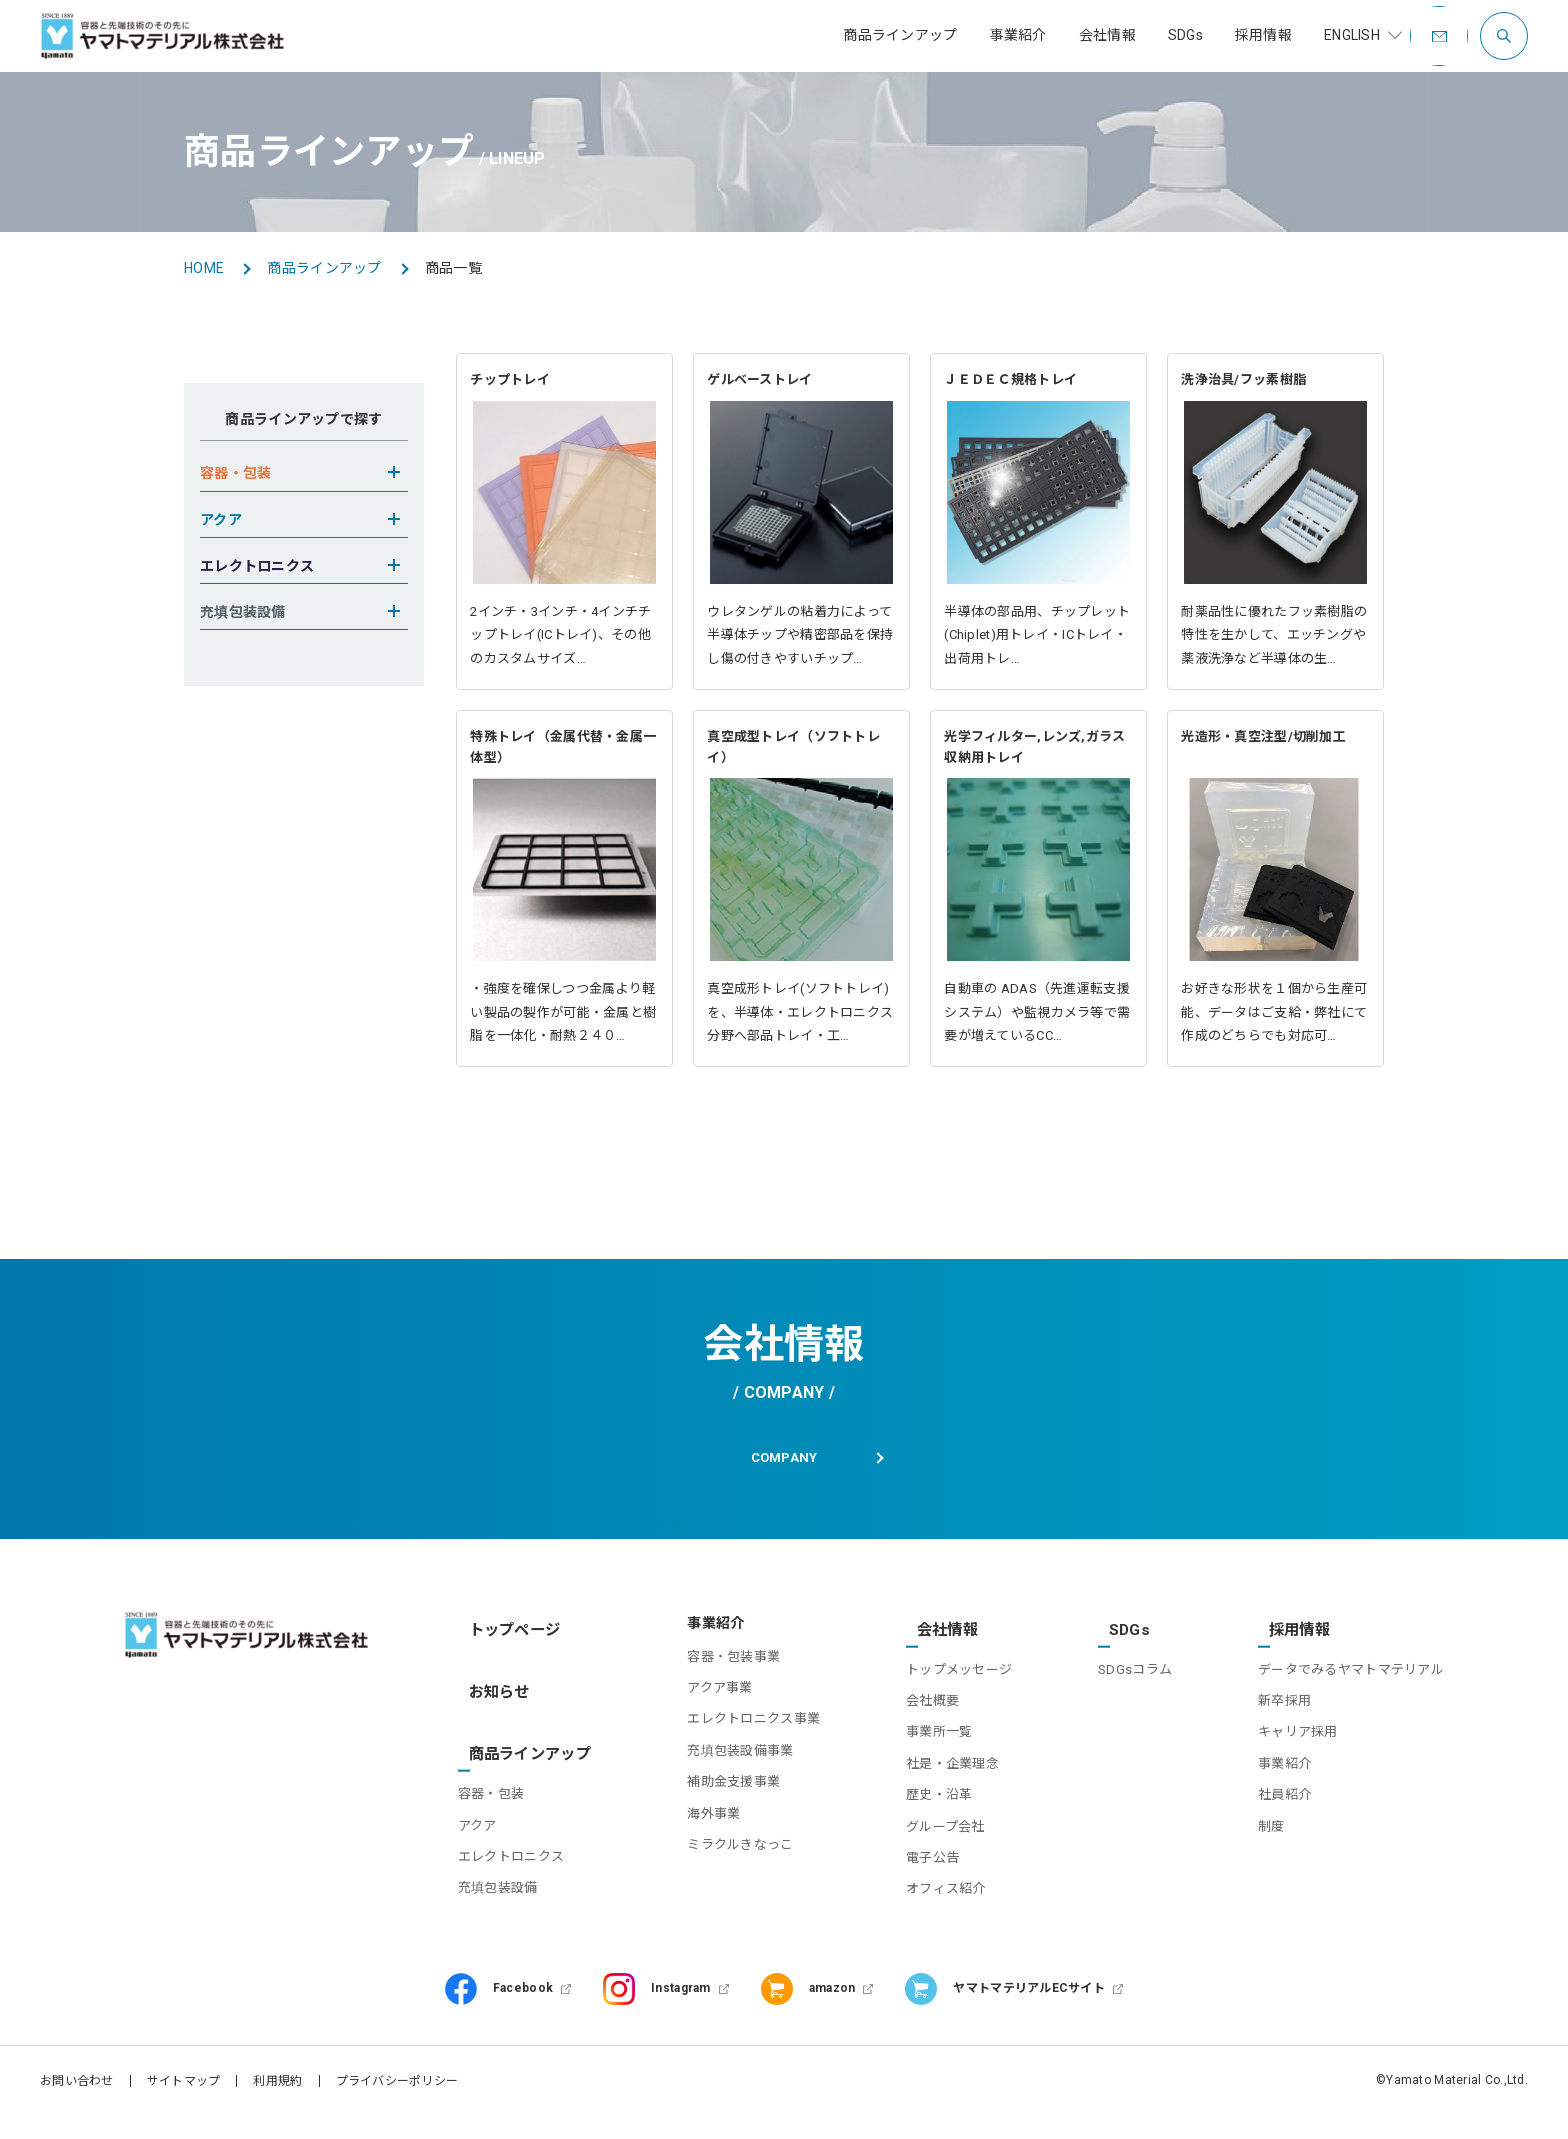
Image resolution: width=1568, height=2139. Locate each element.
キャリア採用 (1298, 1735)
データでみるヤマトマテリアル (1351, 1672)
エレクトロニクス (517, 1833)
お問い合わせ (77, 2084)
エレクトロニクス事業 (736, 1735)
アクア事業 (702, 1703)
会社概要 (920, 1703)
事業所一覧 (927, 1735)
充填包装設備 (504, 1864)
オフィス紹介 (934, 1892)
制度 (1271, 1829)
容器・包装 (497, 1770)
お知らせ (492, 1689)
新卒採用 (1284, 1703)
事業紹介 (1284, 1766)
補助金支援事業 (716, 1797)
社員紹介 (1284, 1797)
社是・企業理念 (940, 1766)
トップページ (507, 1640)
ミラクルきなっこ (723, 1860)
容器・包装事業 (716, 1672)
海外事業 (696, 1829)
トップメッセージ (947, 1672)
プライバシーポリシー (397, 2084)
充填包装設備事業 (723, 1766)
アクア (483, 1802)
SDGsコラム (1129, 1672)
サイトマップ (184, 2084)
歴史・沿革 (927, 1797)
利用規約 (277, 2084)
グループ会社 (933, 1829)
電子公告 (920, 1860)
